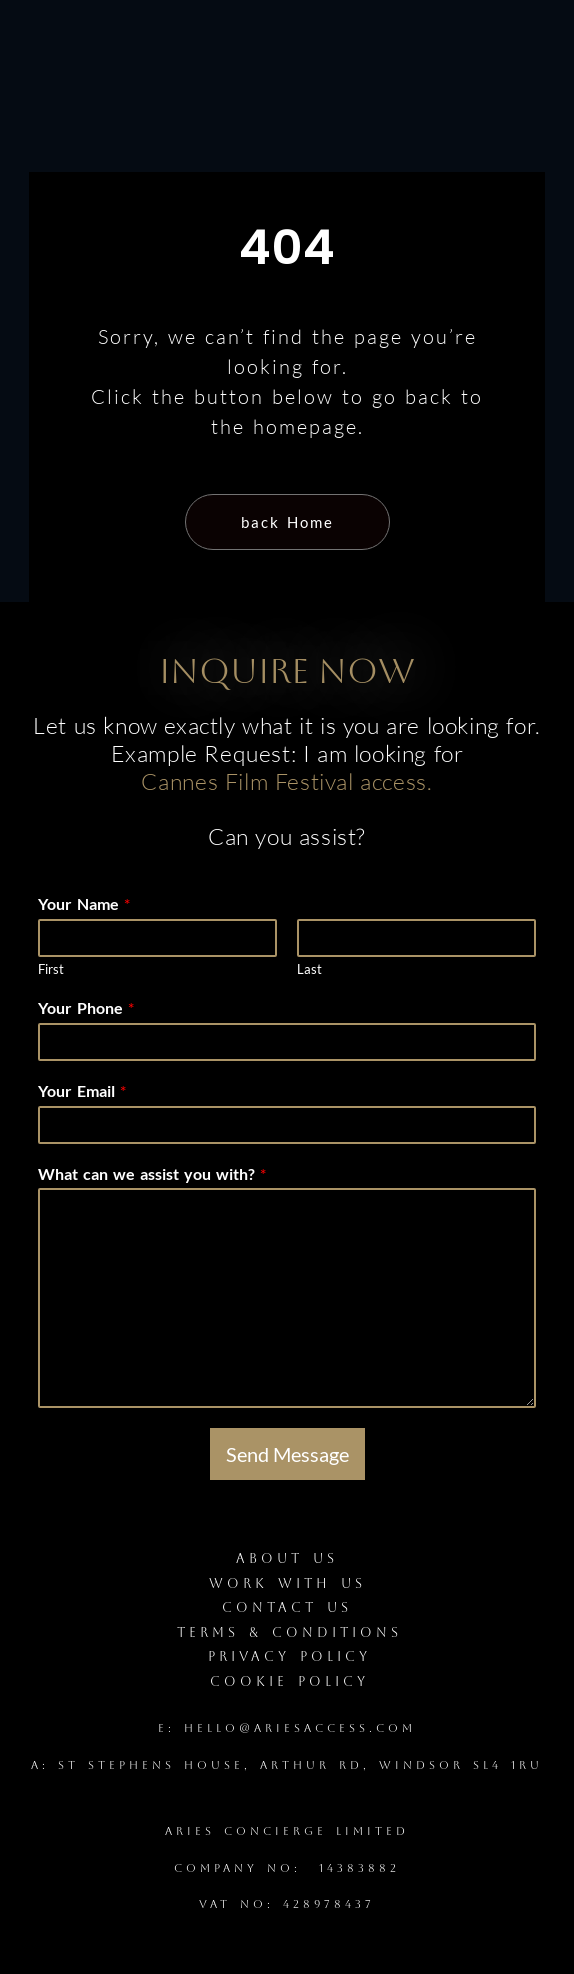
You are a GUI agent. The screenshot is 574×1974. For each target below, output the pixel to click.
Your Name (84, 903)
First (51, 969)
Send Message (287, 1454)
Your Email (82, 1090)
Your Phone (86, 1007)
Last (309, 969)
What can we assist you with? (152, 1173)
